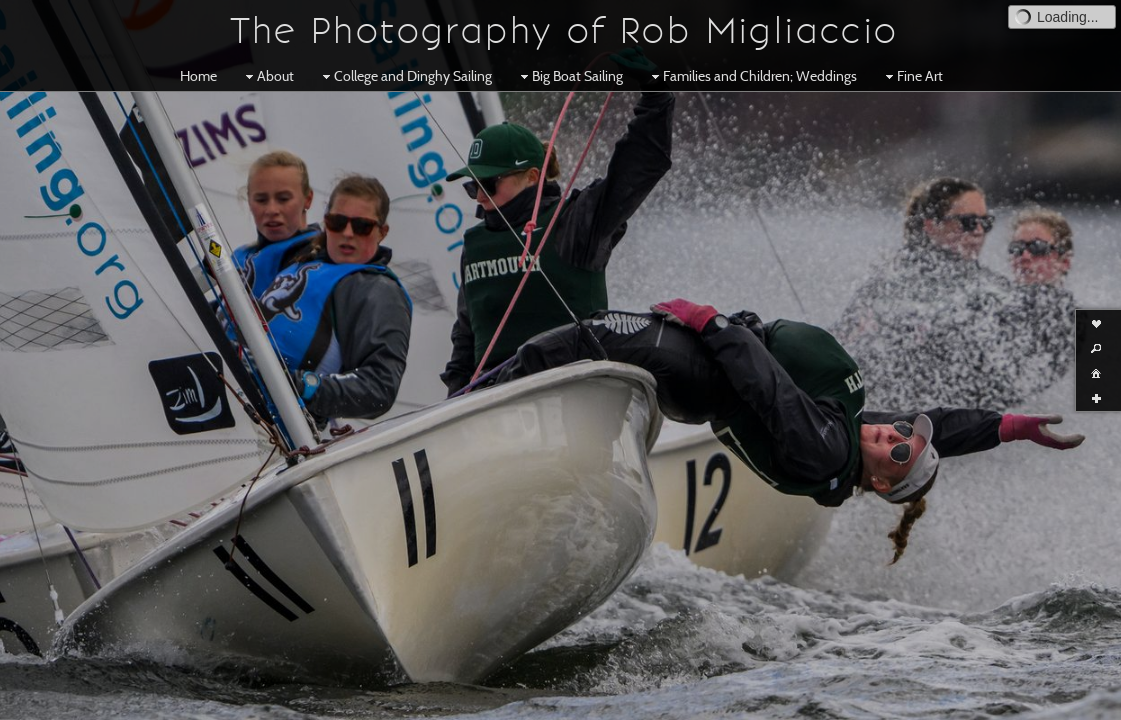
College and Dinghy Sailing (405, 76)
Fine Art (912, 76)
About (267, 76)
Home (198, 76)
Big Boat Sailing (569, 76)
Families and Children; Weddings (752, 76)
